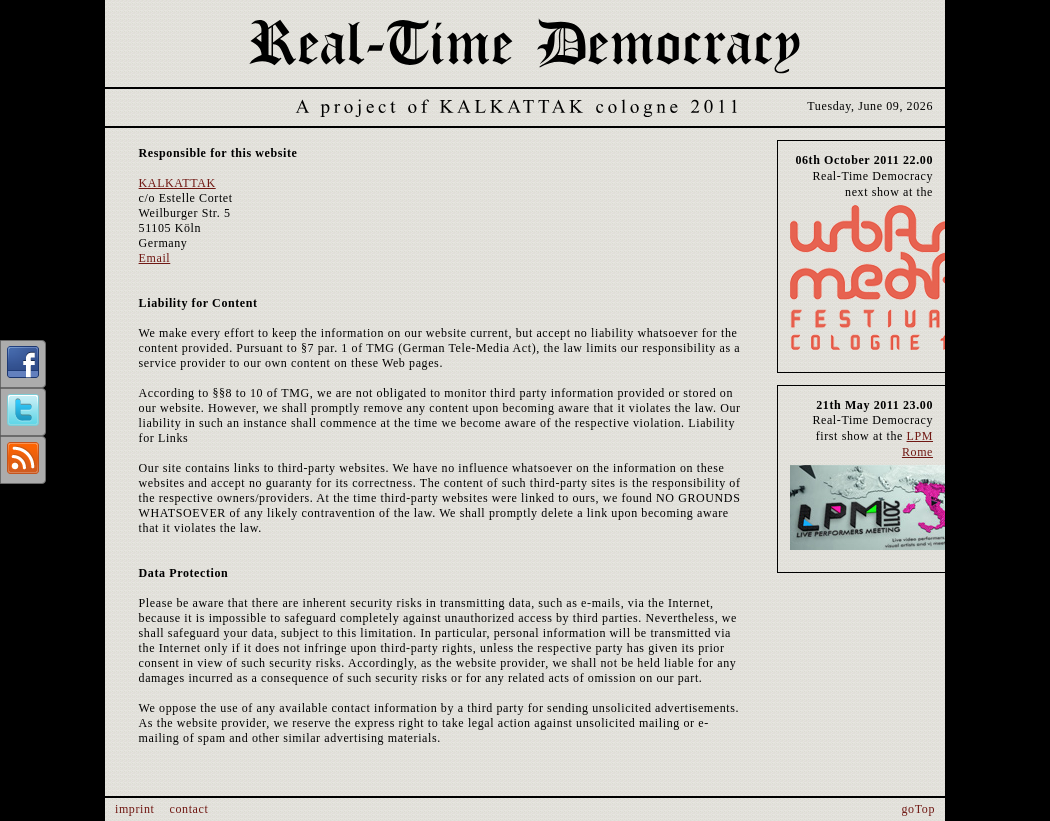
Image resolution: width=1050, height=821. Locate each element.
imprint (135, 809)
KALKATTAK (177, 183)
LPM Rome (917, 444)
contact (189, 809)
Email (155, 258)
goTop (919, 809)
